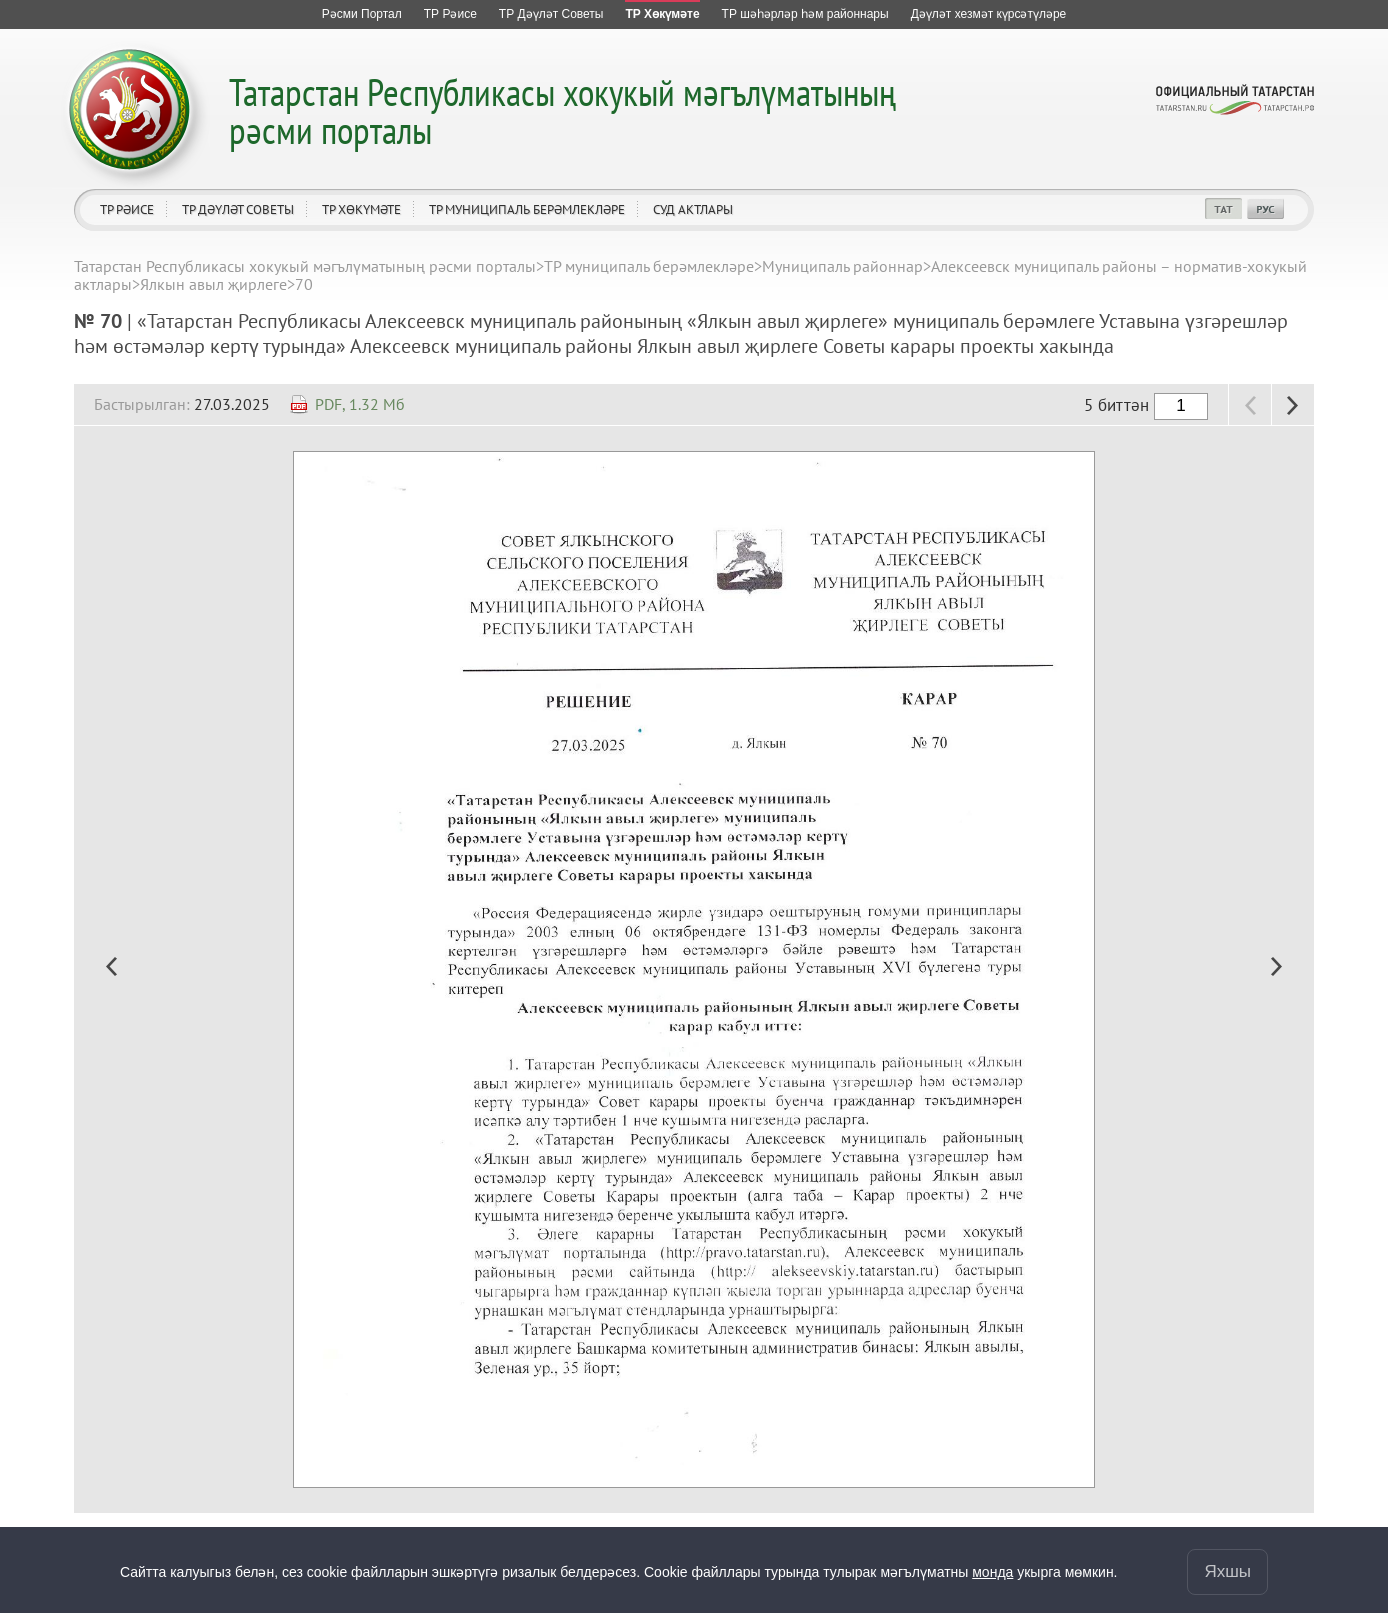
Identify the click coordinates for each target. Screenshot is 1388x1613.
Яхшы (1227, 1571)
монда (992, 1572)
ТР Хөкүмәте (361, 209)
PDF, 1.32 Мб (360, 404)
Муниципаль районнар (842, 266)
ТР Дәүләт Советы (238, 209)
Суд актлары (693, 209)
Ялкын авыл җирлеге (213, 284)
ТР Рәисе (127, 209)
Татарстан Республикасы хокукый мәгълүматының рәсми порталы (562, 110)
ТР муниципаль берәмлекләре (527, 209)
